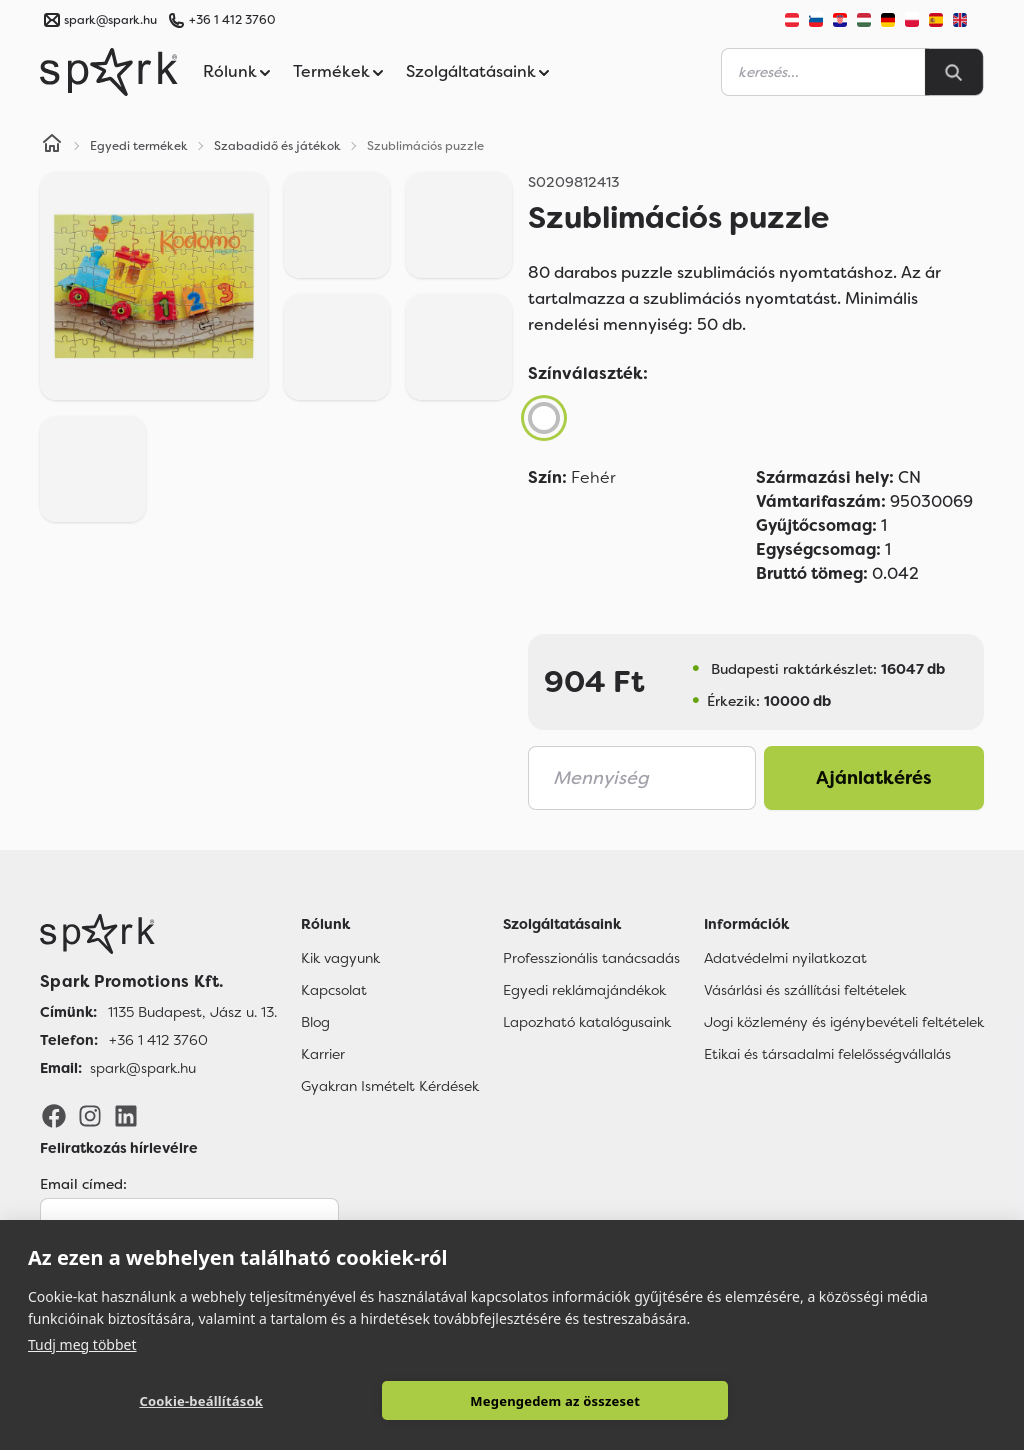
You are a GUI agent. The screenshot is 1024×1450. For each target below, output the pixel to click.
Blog (315, 1022)
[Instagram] (90, 1115)
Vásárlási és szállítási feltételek (805, 990)
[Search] (954, 72)
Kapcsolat (334, 990)
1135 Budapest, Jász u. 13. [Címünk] (192, 1012)
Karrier (323, 1054)
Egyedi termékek (139, 146)
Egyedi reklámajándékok (584, 990)
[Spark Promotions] (109, 72)
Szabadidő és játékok (277, 146)
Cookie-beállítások (201, 1401)
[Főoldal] (158, 934)
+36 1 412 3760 (232, 20)
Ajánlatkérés (874, 778)
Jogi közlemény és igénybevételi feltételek (844, 1022)
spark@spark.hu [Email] (143, 1068)
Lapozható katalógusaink (587, 1022)
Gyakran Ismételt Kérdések (390, 1086)
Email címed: (83, 1184)
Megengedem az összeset (555, 1401)
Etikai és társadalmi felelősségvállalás (827, 1054)
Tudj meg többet (82, 1343)
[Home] (52, 146)
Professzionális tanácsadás (591, 958)
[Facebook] (54, 1115)
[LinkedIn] (126, 1115)
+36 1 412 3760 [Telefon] (158, 1040)
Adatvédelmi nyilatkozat (785, 958)
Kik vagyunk (340, 958)
